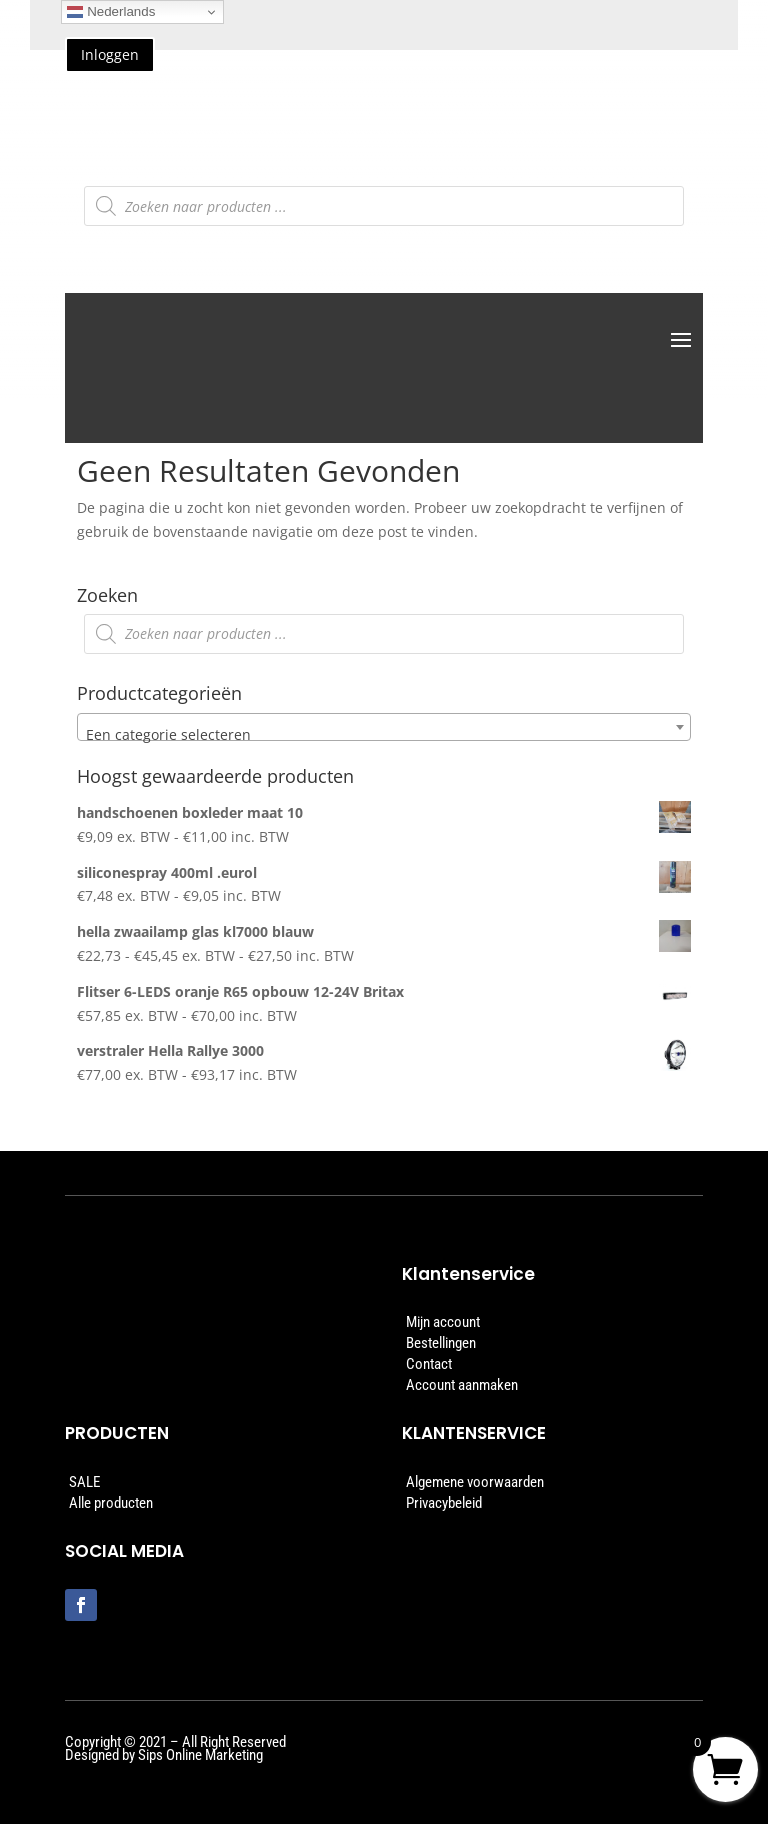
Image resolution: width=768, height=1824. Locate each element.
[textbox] (384, 735)
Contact (429, 1364)
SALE (84, 1482)
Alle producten (111, 1503)
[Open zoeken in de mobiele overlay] (384, 206)
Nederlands (111, 12)
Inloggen (110, 54)
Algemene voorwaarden (475, 1482)
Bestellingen (441, 1343)
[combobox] (384, 727)
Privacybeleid (444, 1503)
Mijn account (443, 1322)
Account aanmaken (462, 1385)
